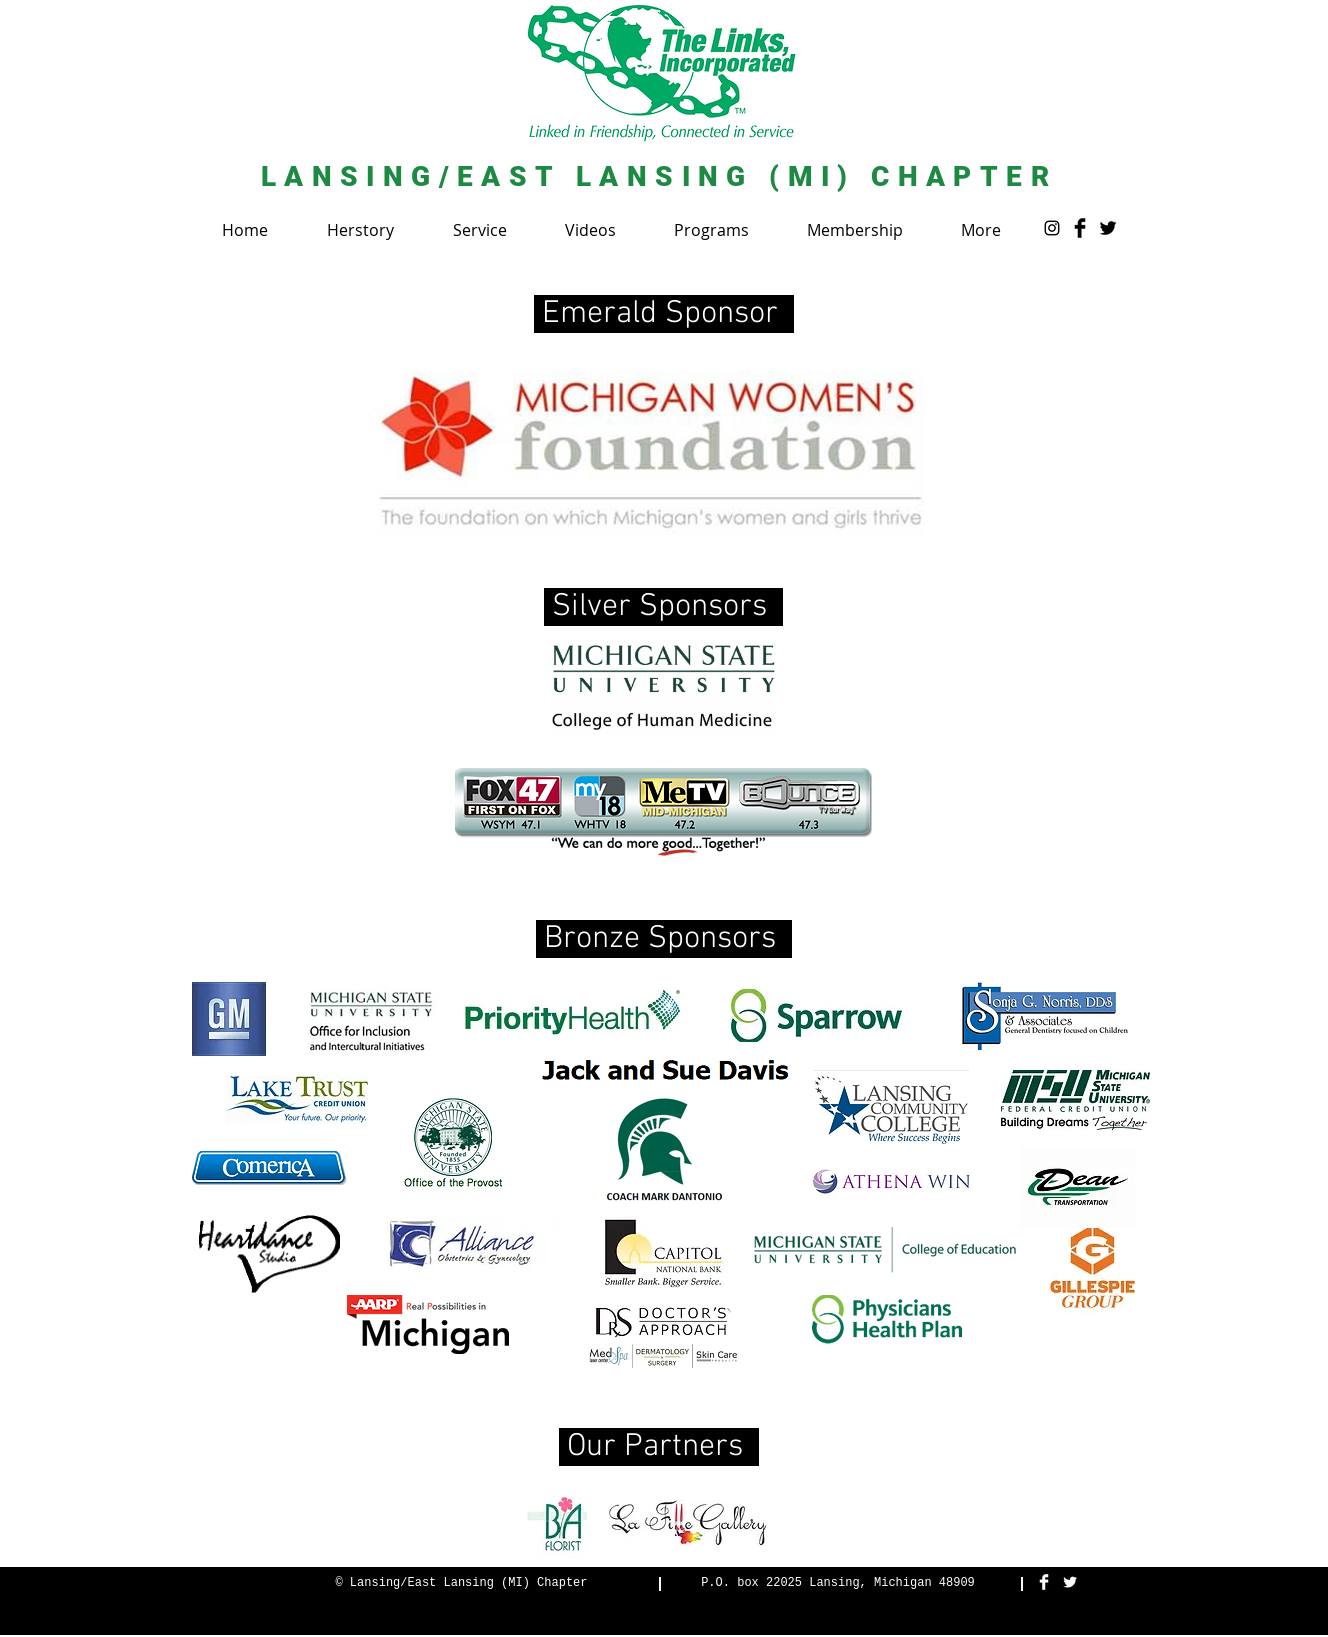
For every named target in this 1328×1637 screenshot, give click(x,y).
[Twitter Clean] (1070, 1582)
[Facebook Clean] (1044, 1582)
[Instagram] (1052, 228)
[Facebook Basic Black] (1080, 228)
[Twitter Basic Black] (1108, 228)
